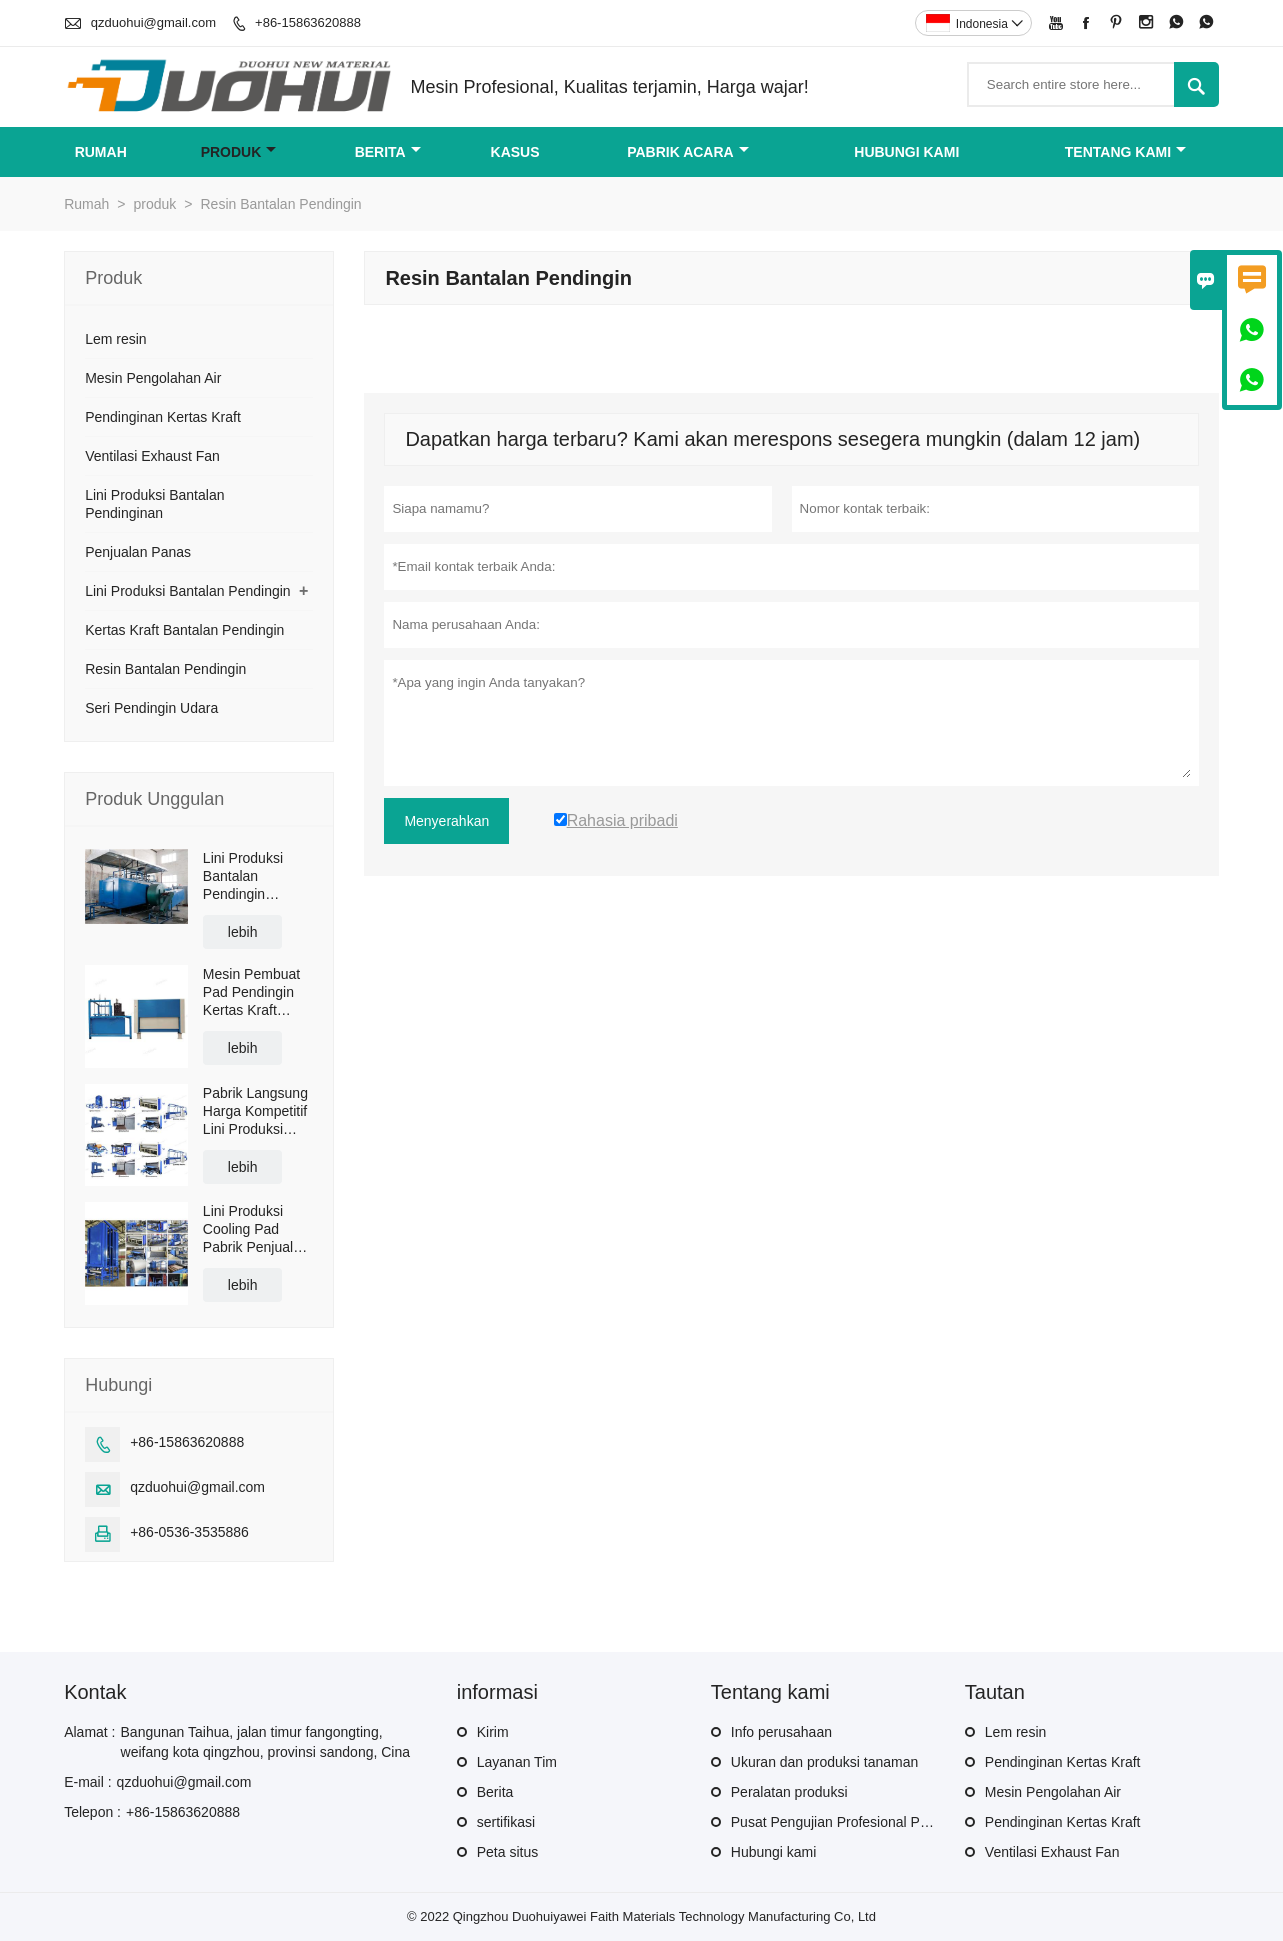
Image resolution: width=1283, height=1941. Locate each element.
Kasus (515, 152)
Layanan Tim (517, 1762)
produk (239, 152)
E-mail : (87, 1782)
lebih (243, 932)
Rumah (101, 152)
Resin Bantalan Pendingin (165, 669)
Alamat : (89, 1732)
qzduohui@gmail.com (153, 22)
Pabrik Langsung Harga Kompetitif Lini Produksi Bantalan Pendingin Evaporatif (255, 1111)
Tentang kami (1125, 152)
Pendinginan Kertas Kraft (163, 417)
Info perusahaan (781, 1732)
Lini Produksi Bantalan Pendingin (187, 591)
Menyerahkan (446, 821)
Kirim (493, 1732)
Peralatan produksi (789, 1792)
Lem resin (115, 339)
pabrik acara (688, 152)
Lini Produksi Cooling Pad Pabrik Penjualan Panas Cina (256, 1229)
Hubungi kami (906, 152)
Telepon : (92, 1812)
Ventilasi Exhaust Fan (152, 456)
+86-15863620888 (308, 22)
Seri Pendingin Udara (151, 708)
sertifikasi (506, 1822)
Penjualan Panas (138, 552)
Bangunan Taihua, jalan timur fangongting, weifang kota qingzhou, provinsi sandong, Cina (266, 1742)
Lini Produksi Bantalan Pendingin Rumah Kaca (243, 876)
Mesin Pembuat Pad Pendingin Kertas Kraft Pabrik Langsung (255, 992)
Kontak (95, 1692)
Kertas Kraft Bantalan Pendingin (184, 630)
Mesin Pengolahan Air (153, 378)
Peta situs (507, 1852)
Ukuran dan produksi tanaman (825, 1762)
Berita (388, 152)
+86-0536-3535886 (189, 1532)
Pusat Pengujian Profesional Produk (843, 1822)
